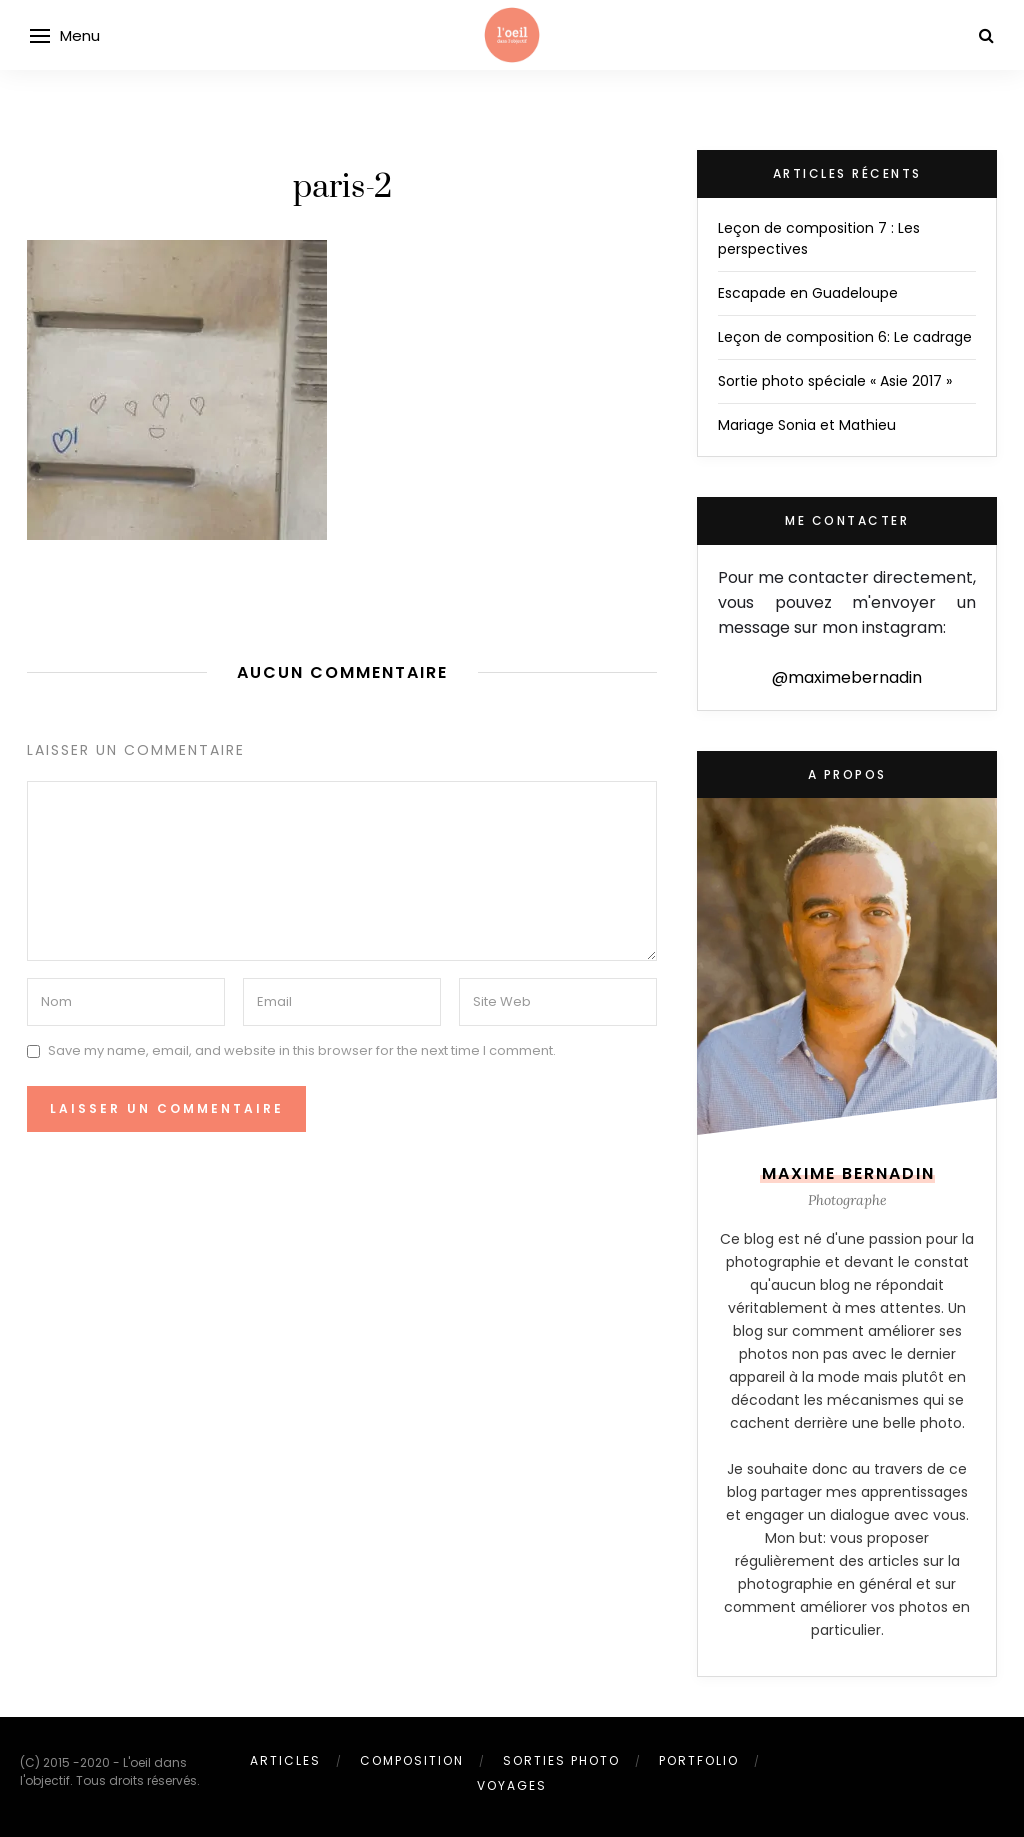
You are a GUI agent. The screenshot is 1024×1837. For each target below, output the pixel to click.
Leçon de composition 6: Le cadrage (845, 337)
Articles (285, 1760)
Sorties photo (561, 1760)
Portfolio (699, 1760)
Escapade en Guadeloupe (808, 293)
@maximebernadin (847, 677)
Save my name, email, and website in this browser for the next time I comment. (302, 1050)
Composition (412, 1760)
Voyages (512, 1785)
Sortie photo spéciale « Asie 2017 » (835, 381)
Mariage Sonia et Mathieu (807, 425)
